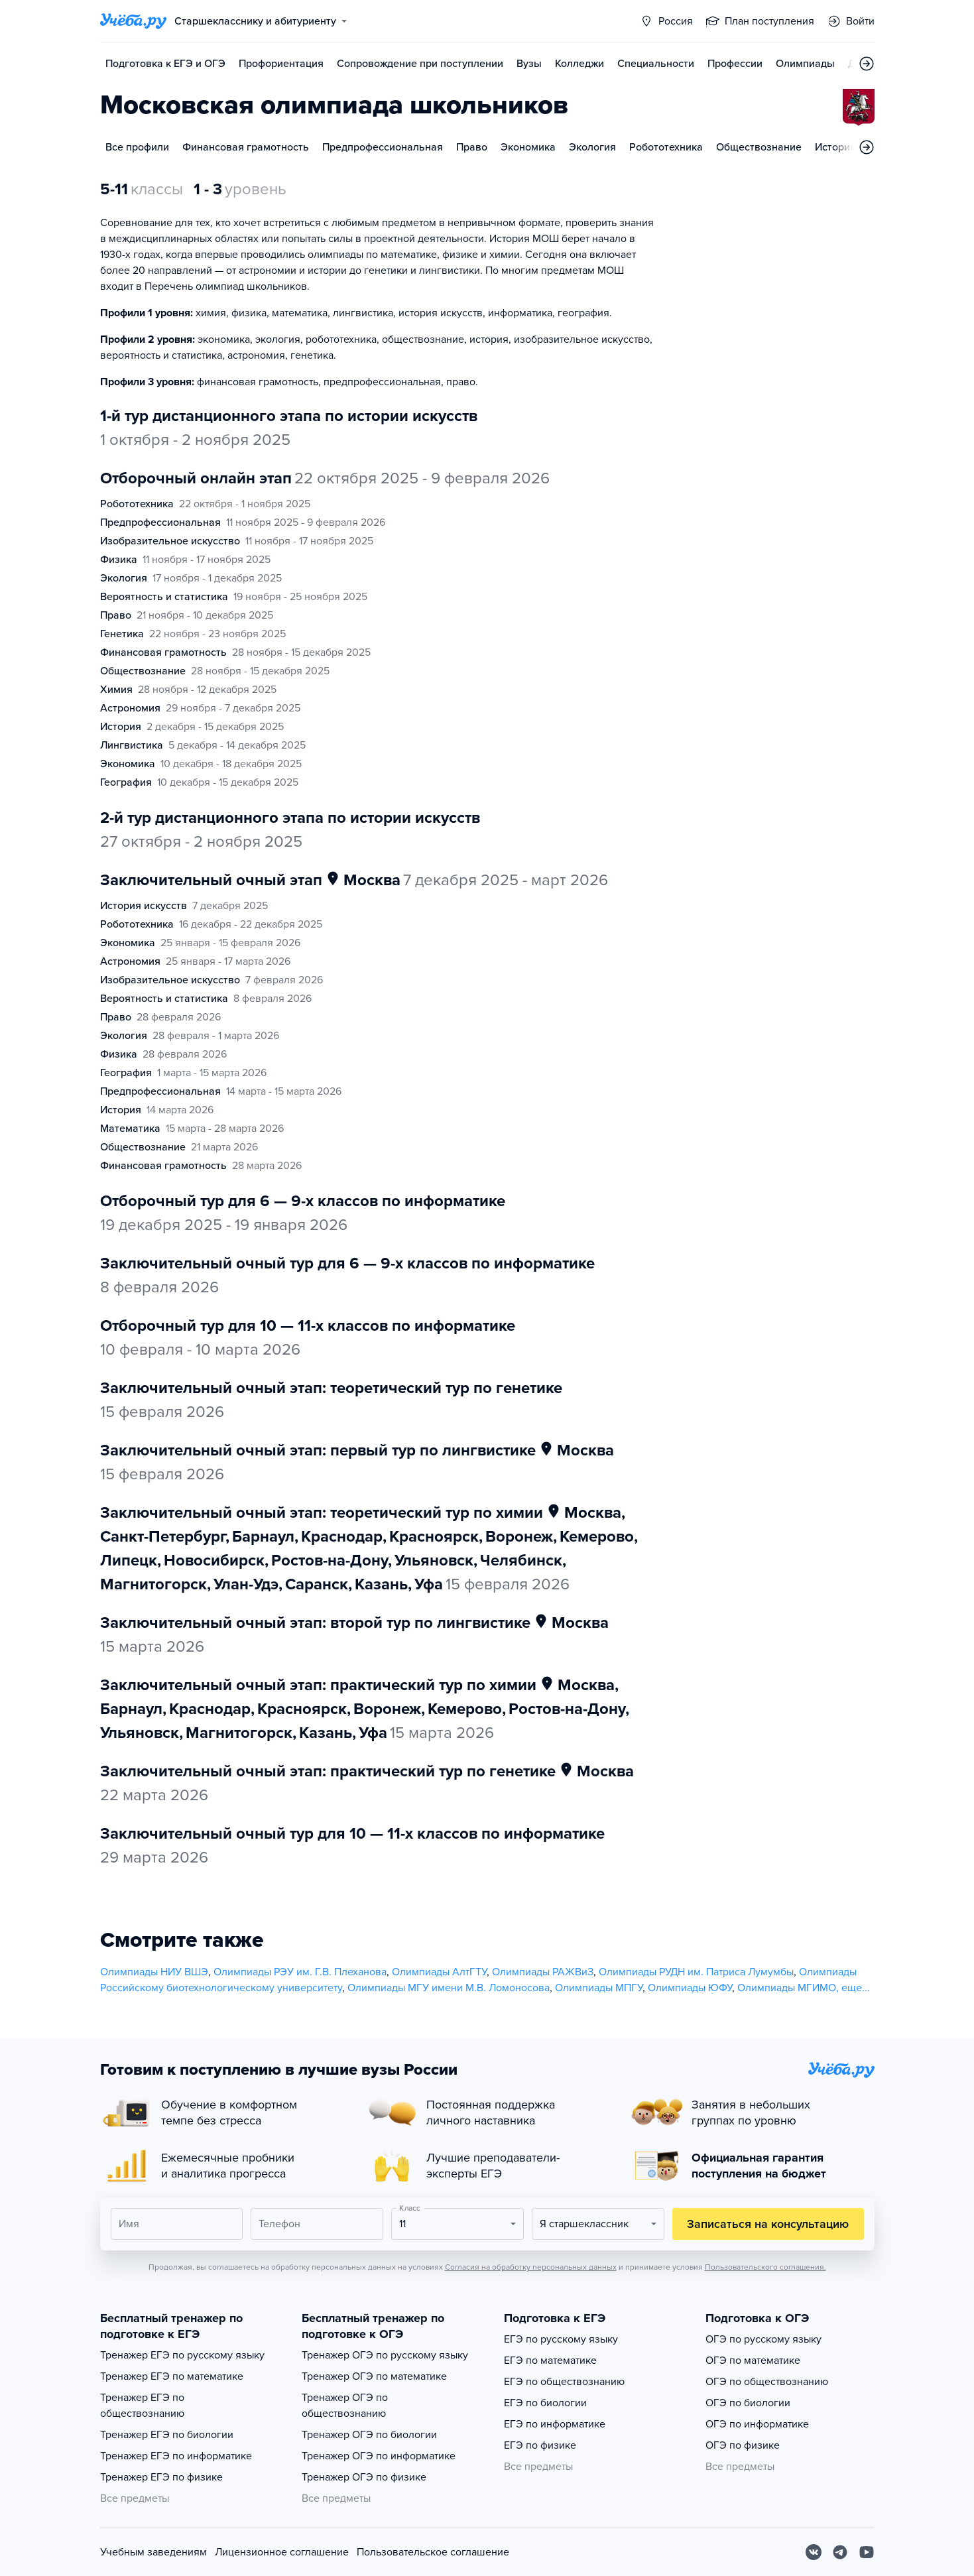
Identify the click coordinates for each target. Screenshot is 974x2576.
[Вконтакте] (814, 2552)
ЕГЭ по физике (540, 2445)
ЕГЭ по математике (550, 2360)
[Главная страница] (133, 21)
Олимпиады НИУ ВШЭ (154, 1972)
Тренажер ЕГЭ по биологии (166, 2434)
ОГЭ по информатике (757, 2424)
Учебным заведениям (153, 2552)
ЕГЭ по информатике (554, 2424)
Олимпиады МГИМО (786, 1987)
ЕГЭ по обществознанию (564, 2381)
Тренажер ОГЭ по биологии (369, 2434)
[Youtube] (867, 2552)
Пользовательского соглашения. (765, 2267)
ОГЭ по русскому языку (763, 2339)
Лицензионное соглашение (282, 2552)
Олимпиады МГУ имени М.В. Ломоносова (448, 1987)
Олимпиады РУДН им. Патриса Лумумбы (696, 1972)
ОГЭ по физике (742, 2445)
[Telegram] (840, 2552)
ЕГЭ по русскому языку (561, 2339)
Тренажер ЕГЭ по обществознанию (142, 2405)
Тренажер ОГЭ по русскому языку (385, 2355)
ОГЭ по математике (752, 2360)
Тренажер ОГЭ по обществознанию (345, 2405)
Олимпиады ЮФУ (690, 1987)
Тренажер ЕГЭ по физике (161, 2477)
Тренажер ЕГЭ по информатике (176, 2456)
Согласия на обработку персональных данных (531, 2267)
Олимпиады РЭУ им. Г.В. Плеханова (300, 1972)
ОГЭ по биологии (747, 2403)
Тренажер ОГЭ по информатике (379, 2456)
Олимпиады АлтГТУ (439, 1972)
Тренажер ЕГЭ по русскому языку (182, 2355)
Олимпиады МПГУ (598, 1987)
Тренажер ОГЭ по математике (374, 2376)
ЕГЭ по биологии (545, 2403)
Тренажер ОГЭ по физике (364, 2477)
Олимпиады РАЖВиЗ (542, 1972)
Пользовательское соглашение (433, 2552)
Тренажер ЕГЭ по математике (171, 2376)
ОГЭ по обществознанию (766, 2381)
